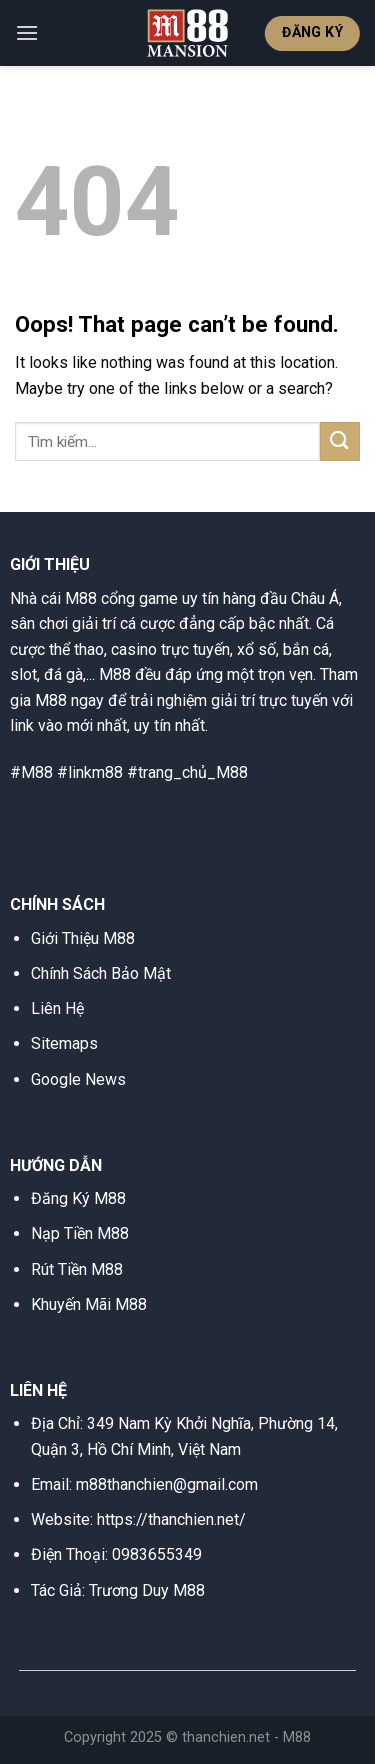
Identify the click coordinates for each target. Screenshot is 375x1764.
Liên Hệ (57, 1008)
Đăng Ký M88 (78, 1198)
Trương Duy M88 (147, 1590)
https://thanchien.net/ (171, 1519)
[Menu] (27, 32)
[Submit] (340, 441)
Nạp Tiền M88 (80, 1233)
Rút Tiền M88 (77, 1269)
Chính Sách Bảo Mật (101, 973)
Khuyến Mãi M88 (89, 1304)
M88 (297, 1737)
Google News (78, 1079)
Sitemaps (64, 1043)
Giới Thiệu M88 (83, 938)
